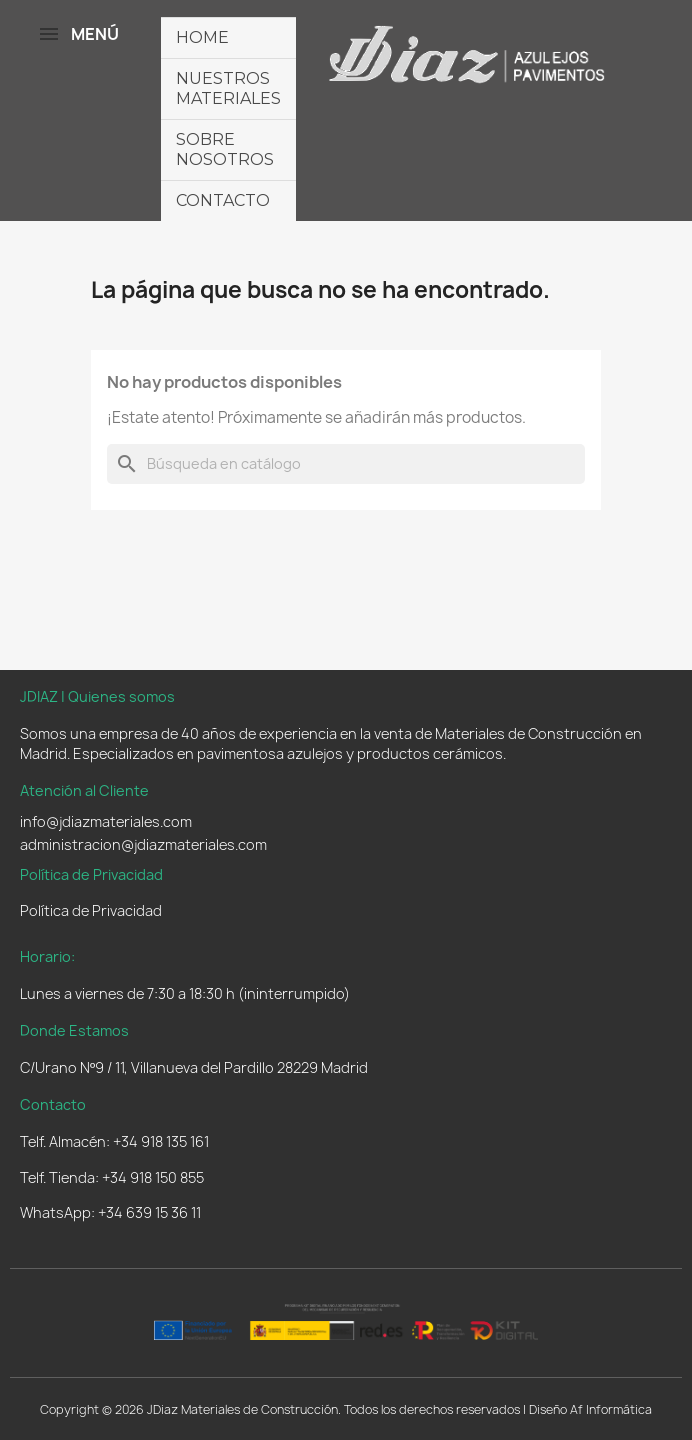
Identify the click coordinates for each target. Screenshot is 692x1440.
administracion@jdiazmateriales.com (143, 844)
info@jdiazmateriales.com (106, 821)
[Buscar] (346, 464)
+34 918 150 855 (153, 1177)
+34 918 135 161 (161, 1141)
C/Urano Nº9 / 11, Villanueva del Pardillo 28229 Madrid (194, 1067)
